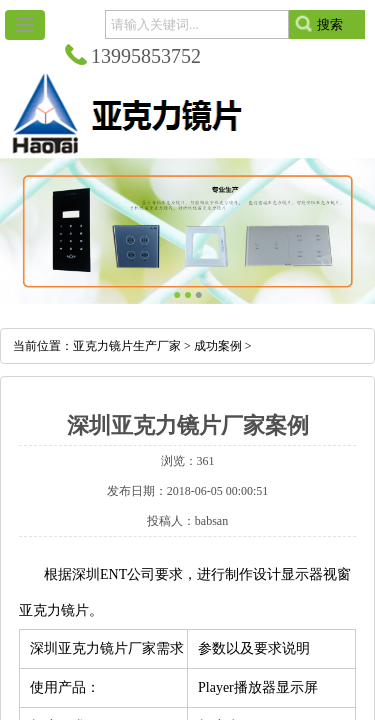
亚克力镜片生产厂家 (127, 346)
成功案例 (218, 346)
